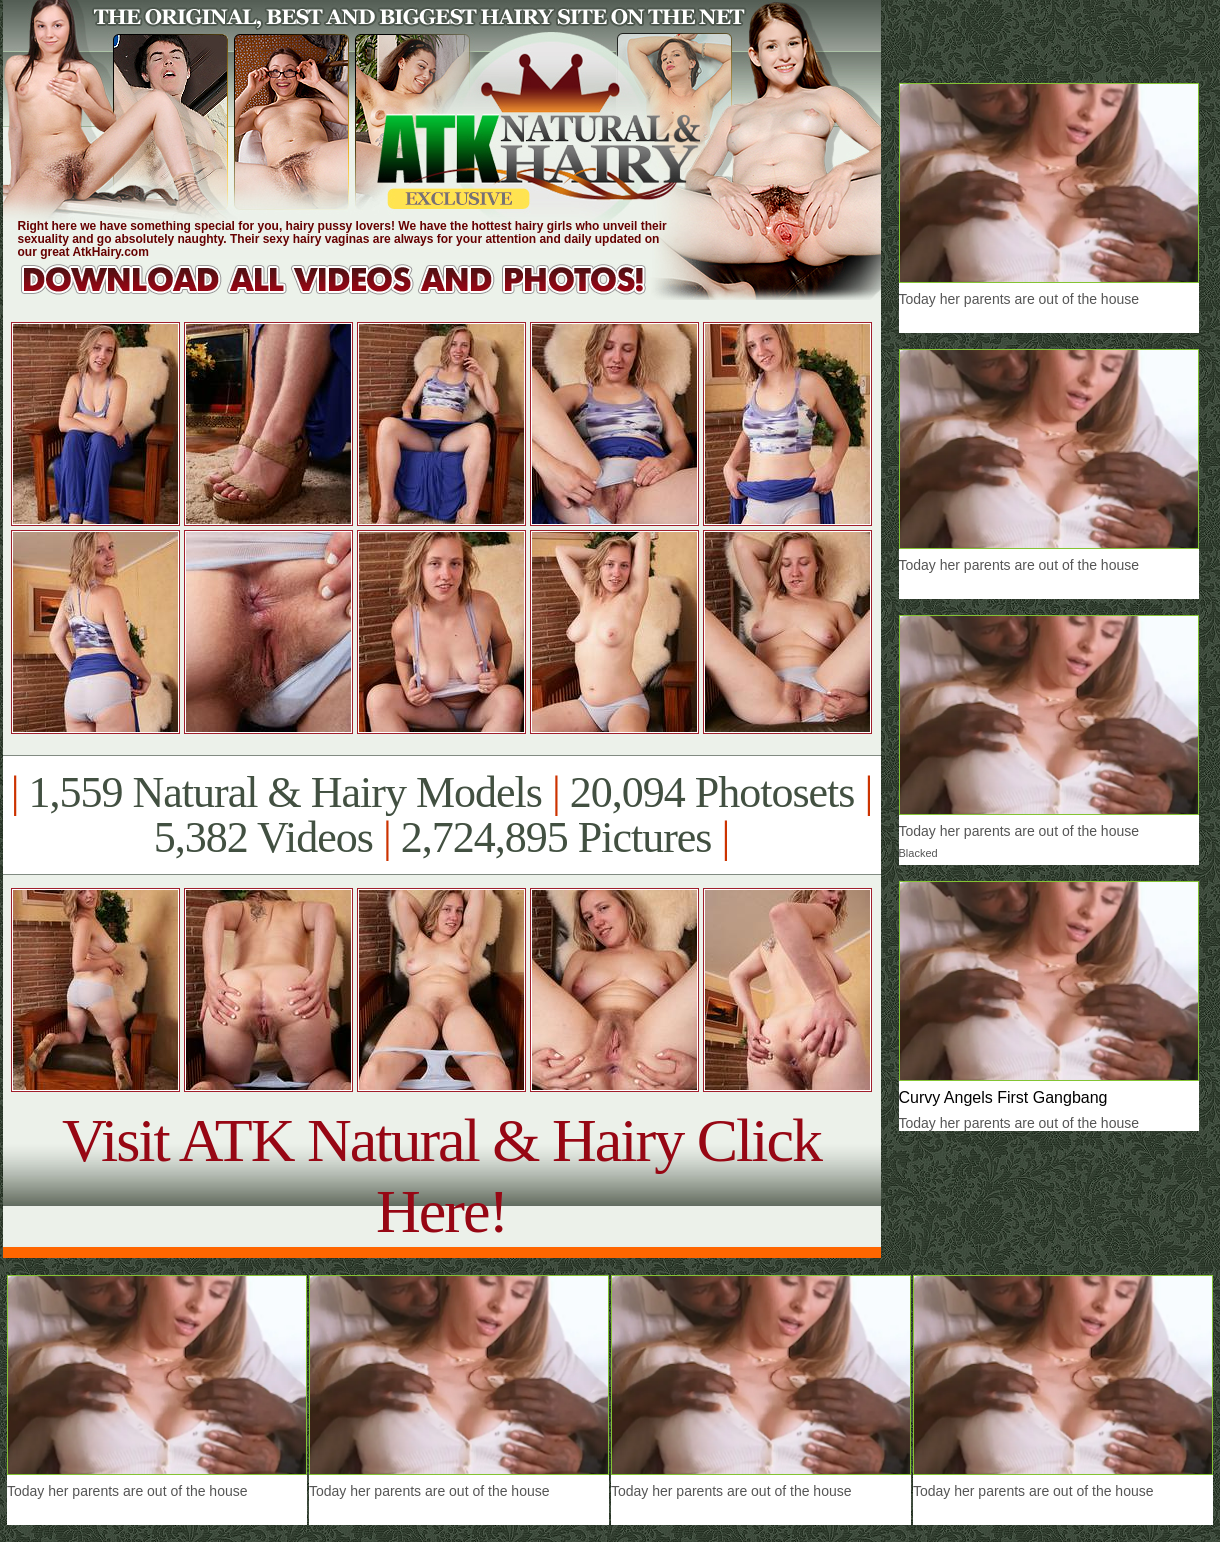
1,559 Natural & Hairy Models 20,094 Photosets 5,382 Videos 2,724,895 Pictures (441, 815)
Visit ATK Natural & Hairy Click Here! (441, 1175)
